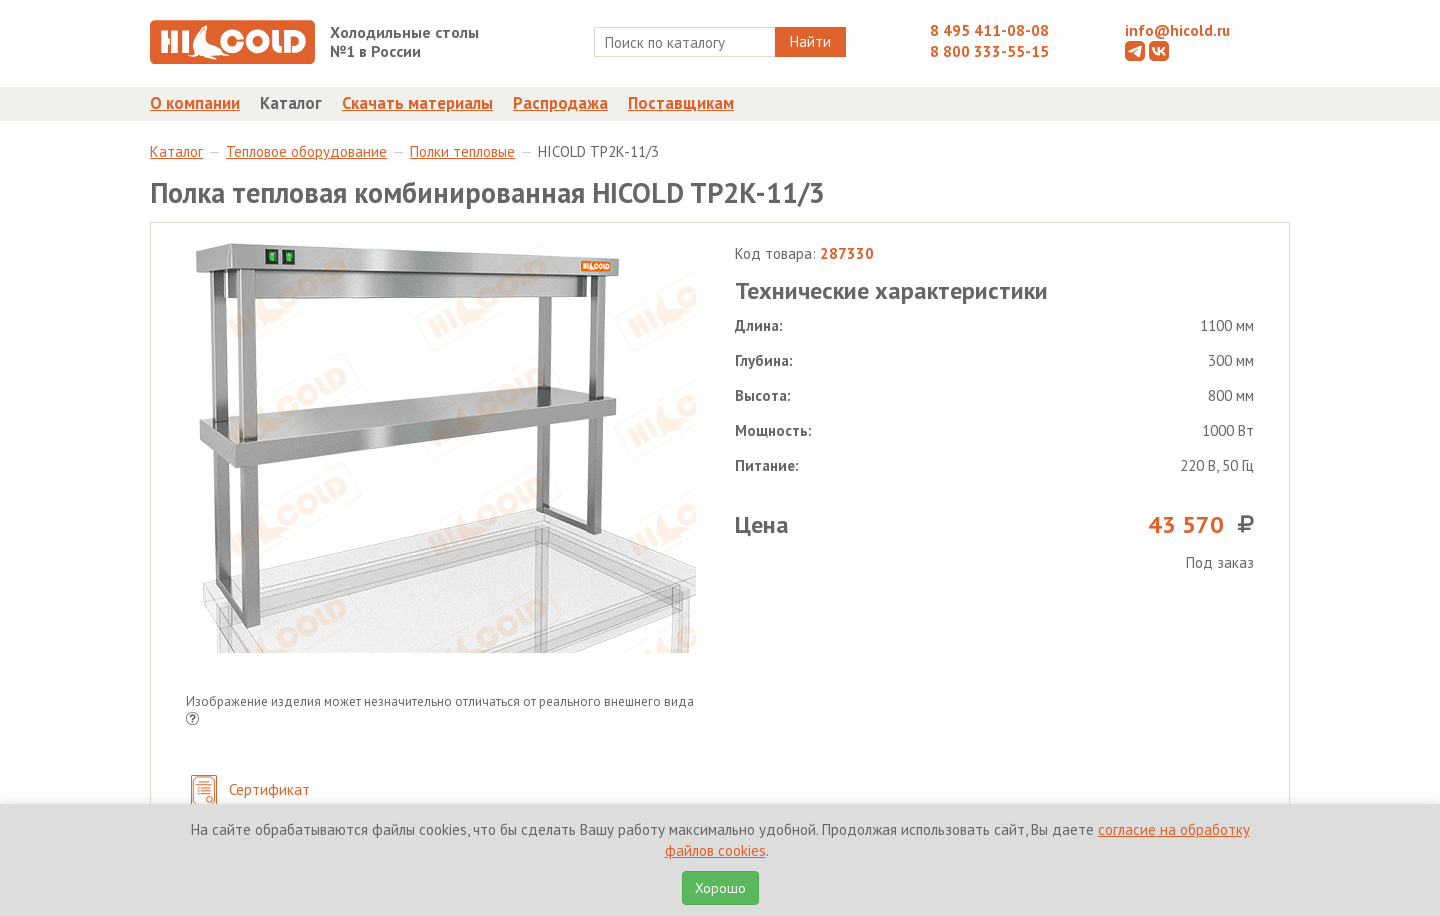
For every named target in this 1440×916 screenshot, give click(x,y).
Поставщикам (681, 103)
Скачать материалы (417, 103)
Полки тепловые (462, 151)
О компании (195, 103)
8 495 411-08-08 (989, 30)
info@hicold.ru (1177, 30)
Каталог (291, 103)
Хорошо (720, 888)
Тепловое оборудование (306, 151)
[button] (192, 720)
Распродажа (560, 103)
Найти (810, 41)
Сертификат (250, 791)
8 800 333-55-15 (989, 51)
